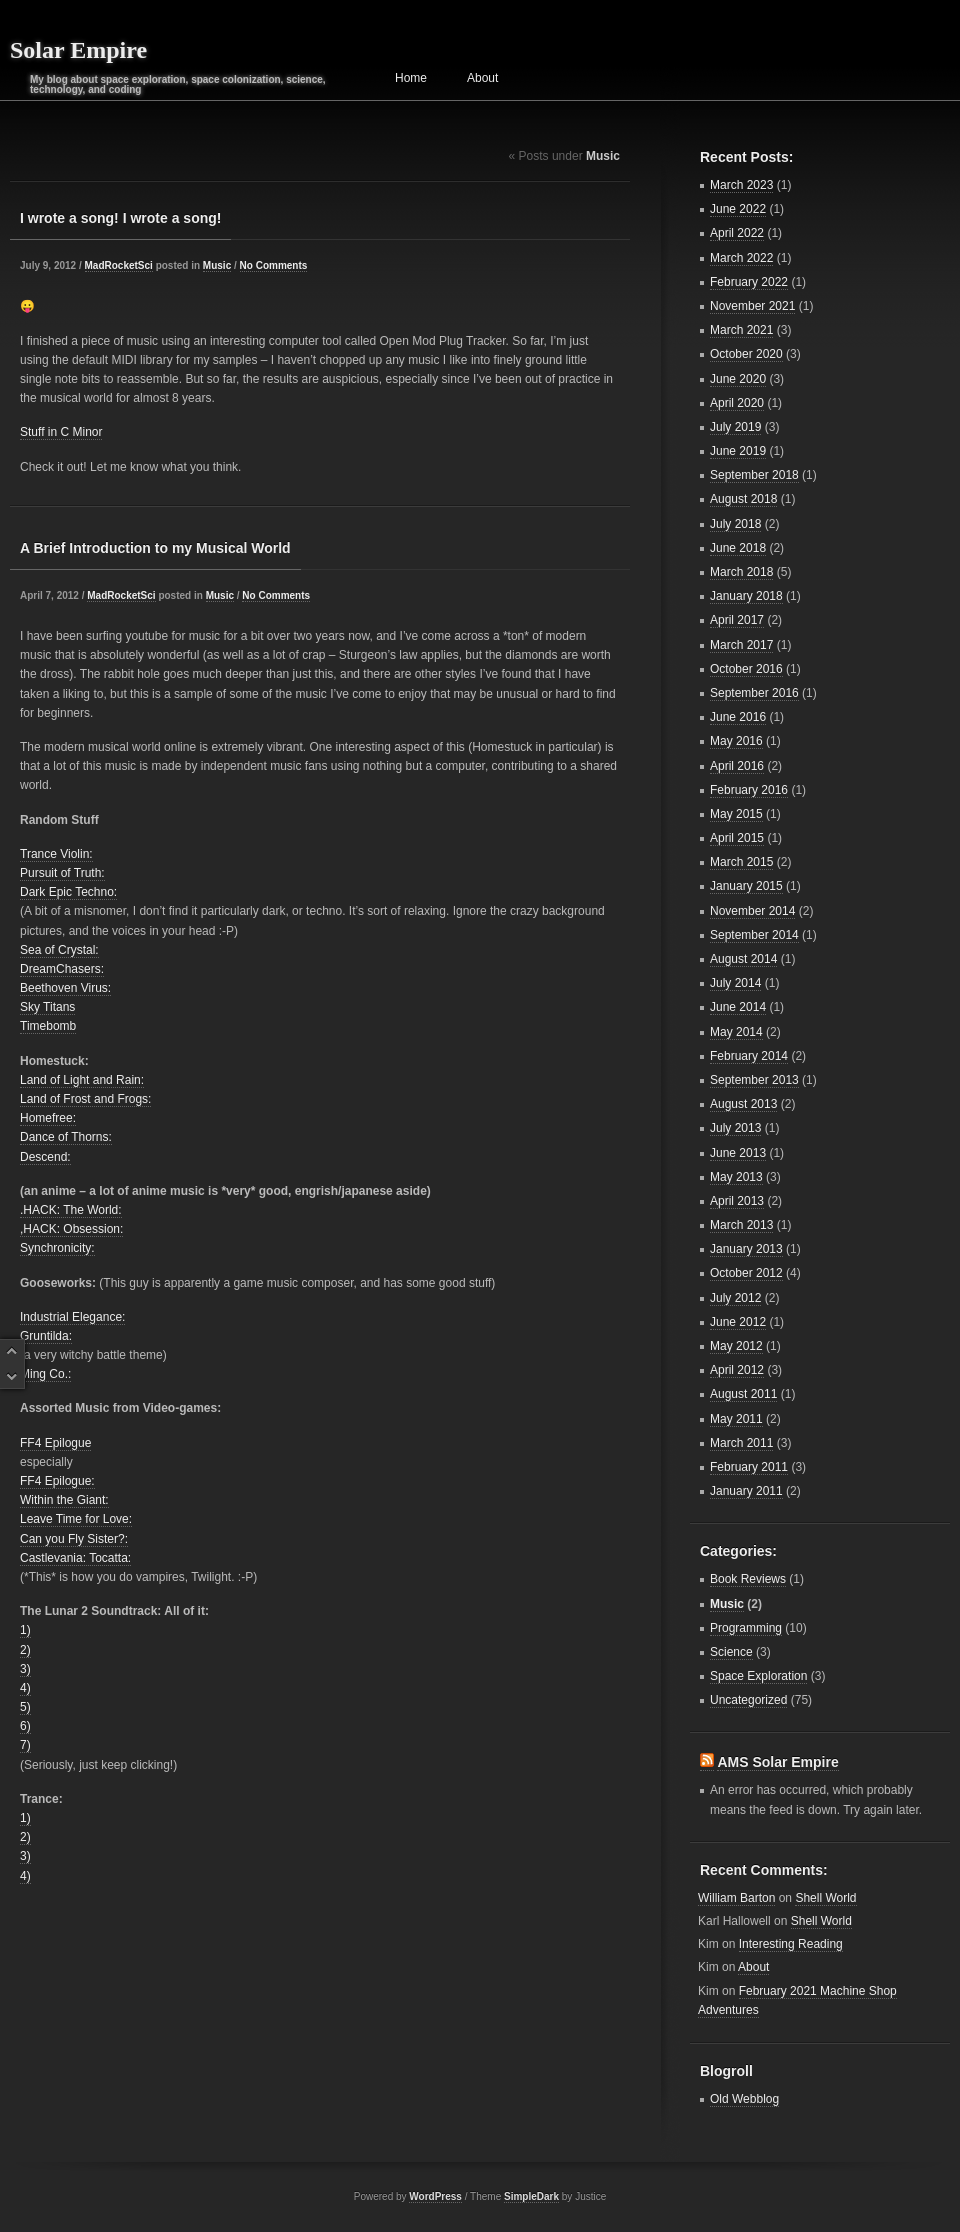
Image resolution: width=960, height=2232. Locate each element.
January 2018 (746, 596)
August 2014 (743, 959)
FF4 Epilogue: (57, 1481)
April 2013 (737, 1201)
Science (731, 1652)
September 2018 (754, 475)
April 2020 (737, 403)
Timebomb (48, 1026)
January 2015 (746, 886)
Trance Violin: (56, 854)
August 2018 (743, 499)
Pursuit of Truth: (62, 873)
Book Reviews (748, 1579)
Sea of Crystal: (59, 950)
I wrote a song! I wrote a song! (120, 218)
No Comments (274, 265)
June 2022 (738, 209)
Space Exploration (758, 1676)
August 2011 (743, 1394)
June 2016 (738, 717)
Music (217, 265)
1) (25, 1630)
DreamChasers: (62, 969)
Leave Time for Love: (76, 1519)
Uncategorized (748, 1700)
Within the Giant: (64, 1500)
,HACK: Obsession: (71, 1229)
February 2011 (749, 1467)
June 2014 (738, 1007)
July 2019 (735, 427)
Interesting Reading (791, 1944)
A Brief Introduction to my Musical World (155, 548)
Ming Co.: (45, 1374)
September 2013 (754, 1080)
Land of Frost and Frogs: (85, 1099)
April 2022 (737, 233)
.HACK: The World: (71, 1210)
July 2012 (735, 1298)
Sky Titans (47, 1007)
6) (25, 1726)
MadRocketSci (119, 265)
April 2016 (737, 766)
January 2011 (746, 1491)
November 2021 (752, 306)
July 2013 (735, 1128)
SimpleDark (531, 2196)
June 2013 (738, 1153)
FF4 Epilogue (55, 1443)
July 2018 (735, 524)
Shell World (825, 1898)
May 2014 (736, 1032)
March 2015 (741, 862)
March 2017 (741, 645)
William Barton (736, 1898)
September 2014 (754, 935)
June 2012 (738, 1322)
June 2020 (738, 379)
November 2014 (752, 911)
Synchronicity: (57, 1248)
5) (25, 1707)
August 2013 (743, 1104)
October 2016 (746, 669)
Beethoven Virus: (65, 988)
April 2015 (737, 838)
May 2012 (736, 1346)
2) (25, 1650)
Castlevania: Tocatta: (75, 1558)
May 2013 (736, 1177)
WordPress (435, 2196)
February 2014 (749, 1056)
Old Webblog (744, 2099)
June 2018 (738, 548)
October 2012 (746, 1273)
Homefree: (48, 1118)
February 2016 (749, 790)
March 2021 (741, 330)
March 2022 (741, 258)
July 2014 (735, 983)
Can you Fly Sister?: (74, 1539)
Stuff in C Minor (61, 432)
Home (411, 78)
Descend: (45, 1157)
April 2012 (737, 1370)
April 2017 (737, 620)
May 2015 (736, 814)
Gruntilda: (46, 1336)
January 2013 (746, 1249)
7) (25, 1745)
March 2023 (741, 185)
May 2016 (736, 741)
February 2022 (749, 282)
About (482, 78)
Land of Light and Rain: (82, 1080)
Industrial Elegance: (72, 1317)
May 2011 (736, 1419)
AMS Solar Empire (777, 1762)
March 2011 (741, 1443)
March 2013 (741, 1225)
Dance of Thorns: (66, 1137)
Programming (746, 1628)
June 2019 (738, 451)
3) (25, 1669)
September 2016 (754, 693)
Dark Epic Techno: (68, 892)
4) (25, 1688)
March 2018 (741, 572)
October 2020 (746, 354)
